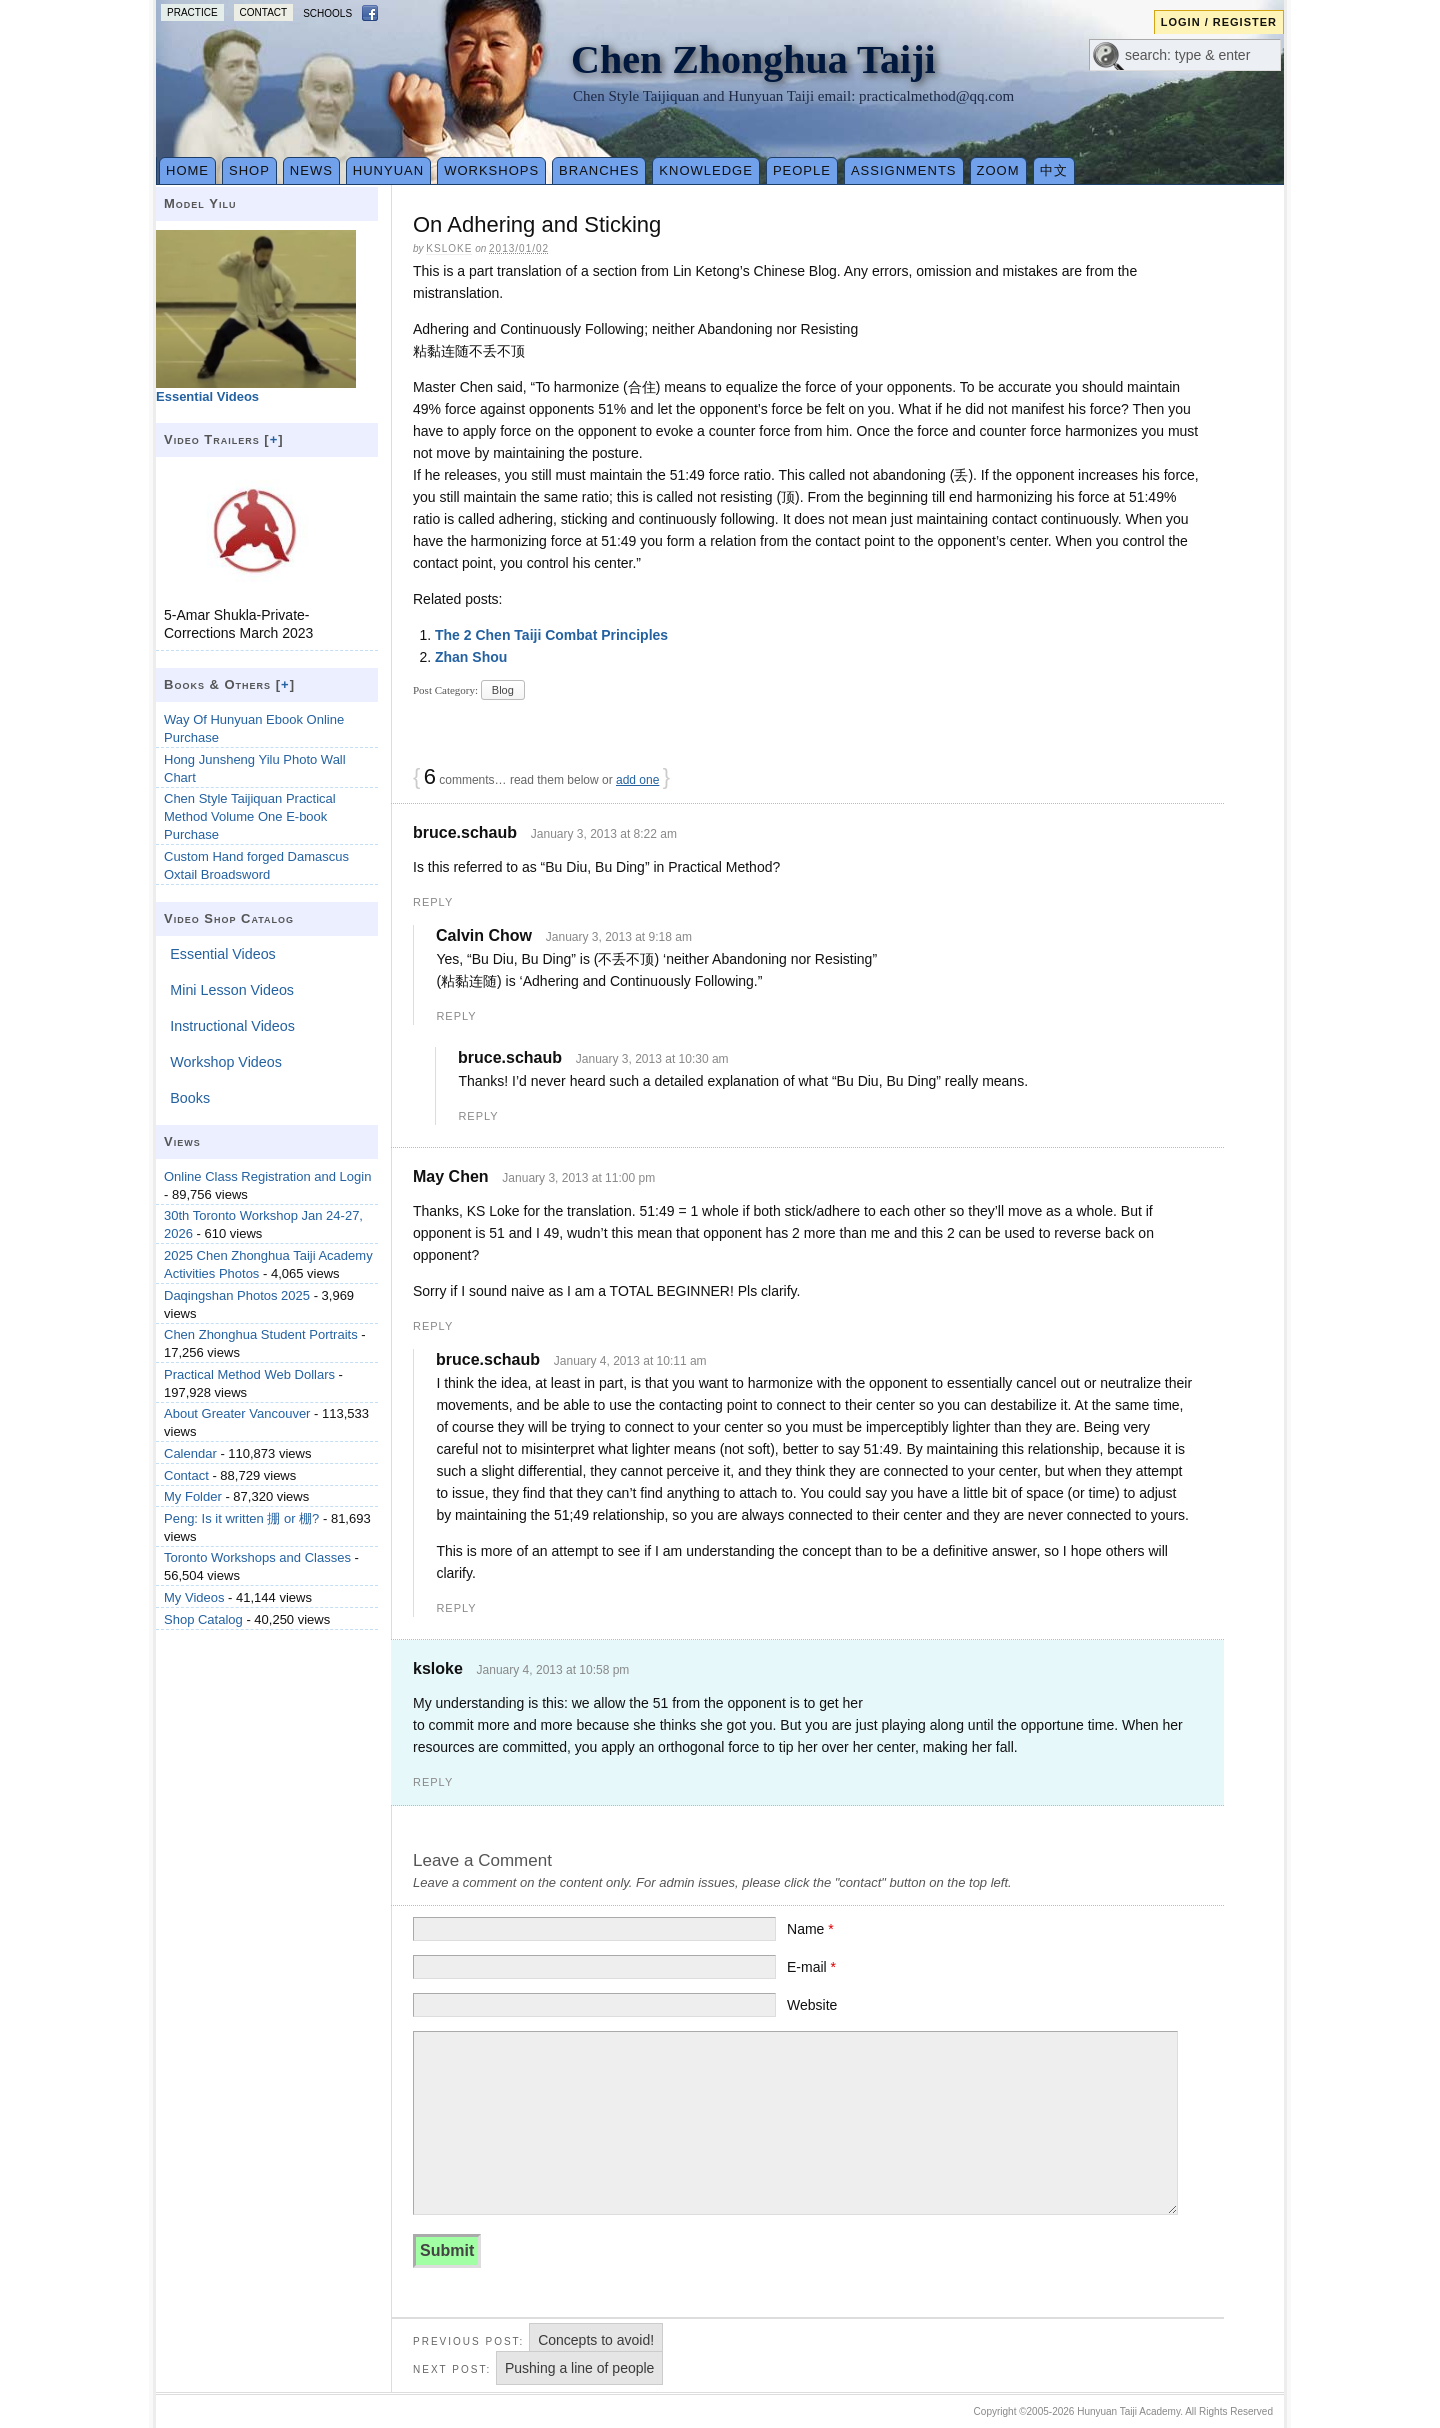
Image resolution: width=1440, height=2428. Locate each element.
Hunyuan (388, 170)
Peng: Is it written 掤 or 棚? (241, 1518)
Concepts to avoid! (596, 2340)
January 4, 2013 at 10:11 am (630, 1361)
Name (810, 1929)
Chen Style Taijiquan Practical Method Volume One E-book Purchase (250, 816)
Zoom (998, 170)
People (802, 170)
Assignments (904, 170)
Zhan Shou (471, 657)
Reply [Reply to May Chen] (433, 1326)
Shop (249, 170)
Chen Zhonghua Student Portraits (261, 1334)
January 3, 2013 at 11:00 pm (578, 1178)
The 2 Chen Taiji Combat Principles (551, 635)
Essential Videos (222, 954)
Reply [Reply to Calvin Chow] (456, 1016)
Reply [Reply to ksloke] (433, 1782)
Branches (599, 170)
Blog (503, 690)
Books (190, 1098)
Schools (327, 13)
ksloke (449, 248)
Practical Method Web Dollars (249, 1374)
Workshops (491, 170)
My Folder (193, 1496)
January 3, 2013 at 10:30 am (652, 1059)
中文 (1054, 170)
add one (637, 780)
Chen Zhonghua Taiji (753, 59)
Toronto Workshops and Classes (257, 1557)
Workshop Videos (226, 1062)
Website (812, 2005)
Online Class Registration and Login (267, 1176)
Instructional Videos (232, 1026)
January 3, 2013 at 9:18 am (619, 937)
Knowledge (706, 170)
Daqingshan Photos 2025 (237, 1295)
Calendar (190, 1453)
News (311, 170)
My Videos (194, 1597)
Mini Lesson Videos (232, 990)
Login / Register (1219, 22)
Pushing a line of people (579, 2368)
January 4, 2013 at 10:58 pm (553, 1670)
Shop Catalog (203, 1619)
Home (187, 170)
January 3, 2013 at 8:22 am (604, 834)
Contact (264, 12)
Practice (192, 12)
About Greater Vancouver (237, 1413)
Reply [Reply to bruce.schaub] (433, 902)
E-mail (811, 1967)
